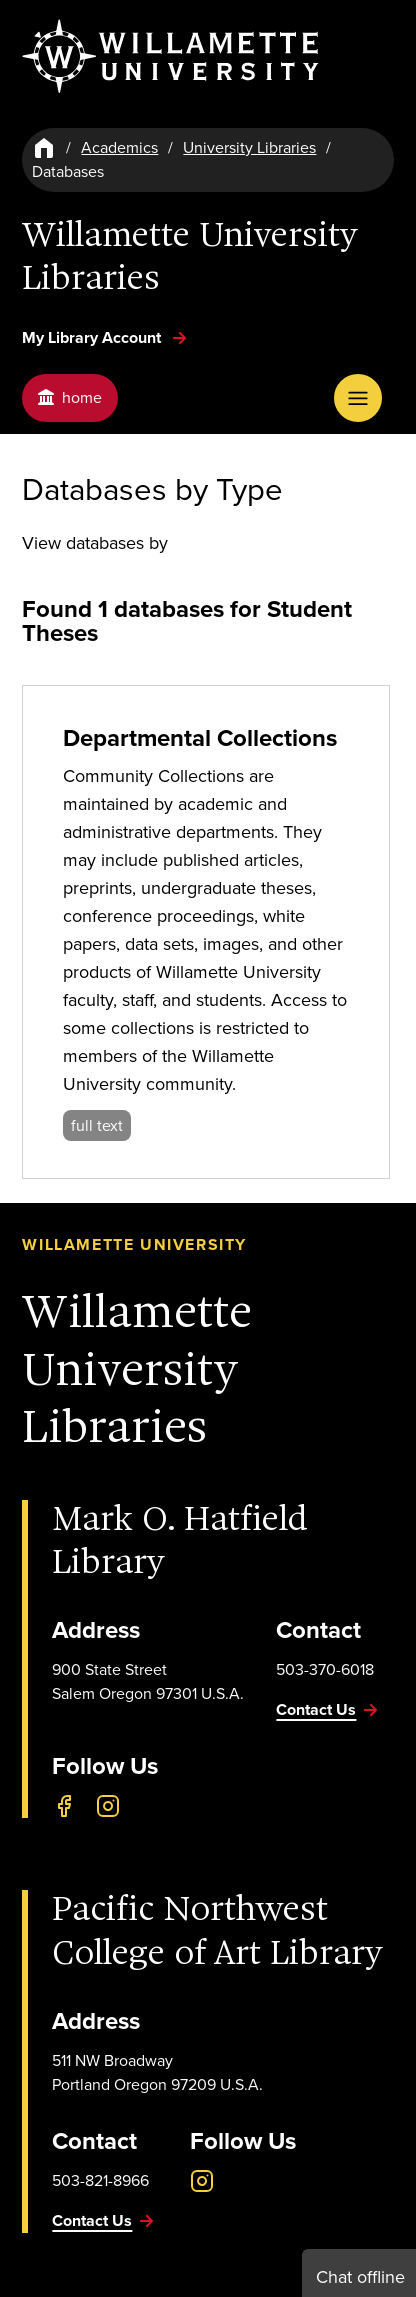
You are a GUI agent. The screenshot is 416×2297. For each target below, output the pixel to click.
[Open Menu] (358, 398)
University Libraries (249, 147)
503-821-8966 (100, 2180)
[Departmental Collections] (205, 932)
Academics (119, 147)
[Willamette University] (172, 56)
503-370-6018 (325, 1669)
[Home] (44, 148)
